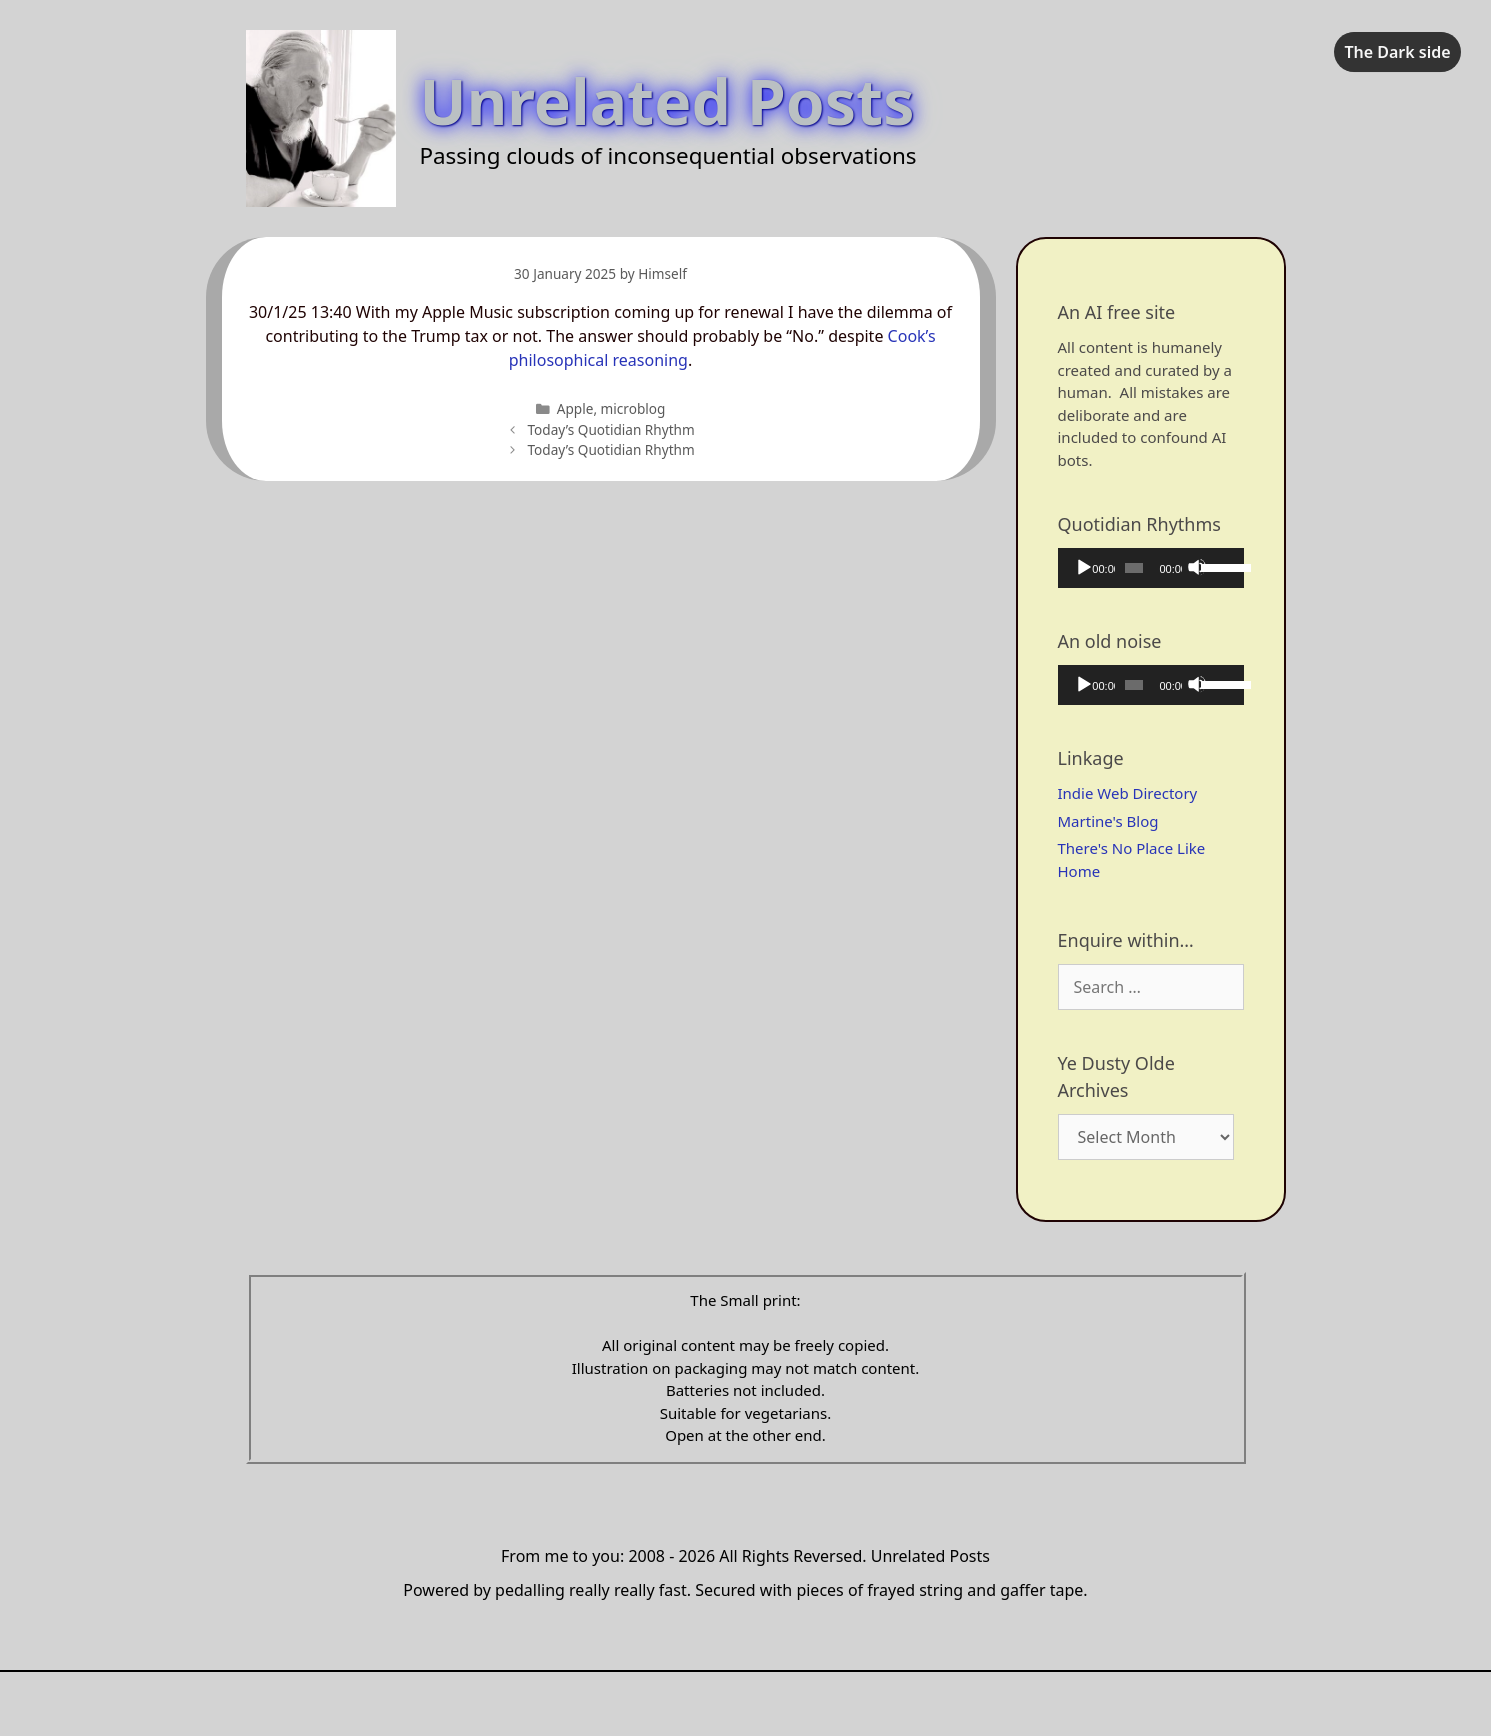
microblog (633, 408)
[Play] (1083, 567)
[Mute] (1197, 567)
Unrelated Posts (667, 100)
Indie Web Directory (1128, 793)
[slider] (1134, 568)
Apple (575, 408)
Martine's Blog (1108, 821)
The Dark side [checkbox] (1397, 52)
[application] (1151, 568)
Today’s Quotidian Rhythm (610, 429)
